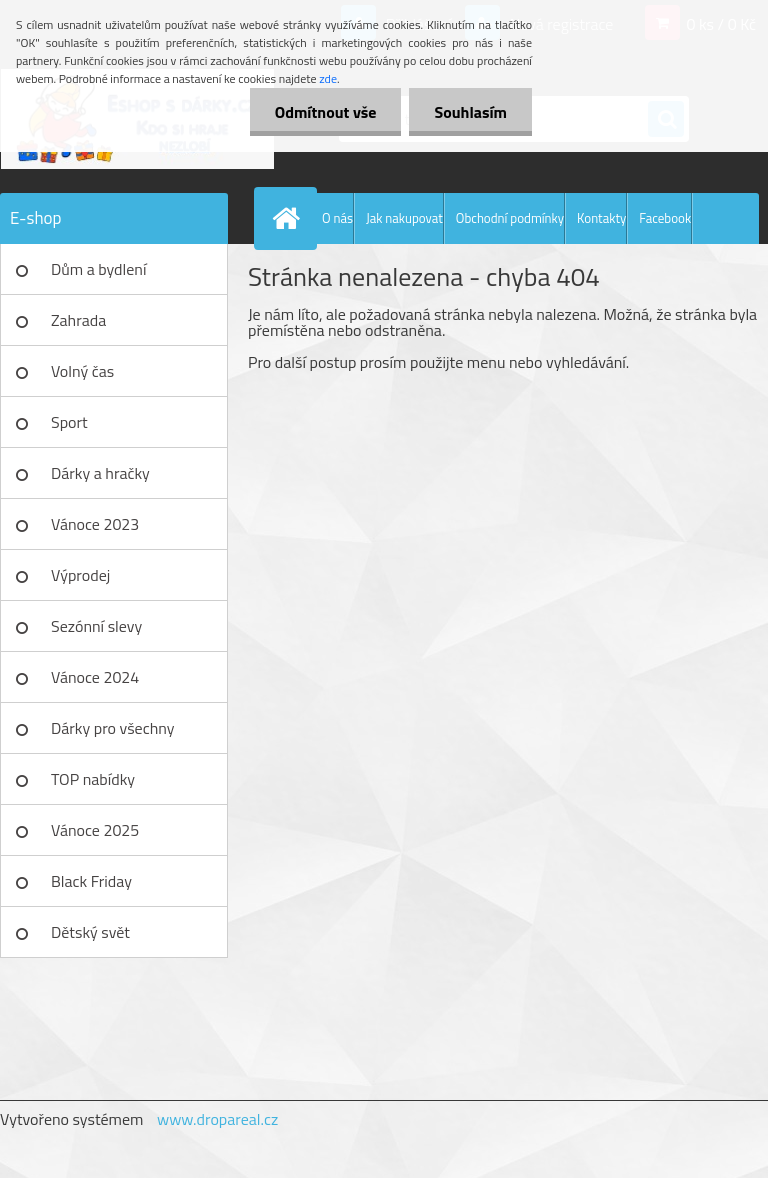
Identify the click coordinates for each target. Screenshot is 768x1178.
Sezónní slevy (96, 626)
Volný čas (82, 371)
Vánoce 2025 (95, 830)
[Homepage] (290, 218)
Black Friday (91, 881)
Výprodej (80, 575)
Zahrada (78, 320)
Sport (69, 422)
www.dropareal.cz (217, 1119)
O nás (337, 218)
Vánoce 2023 (95, 524)
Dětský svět (90, 932)
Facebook (665, 218)
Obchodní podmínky (510, 218)
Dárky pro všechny (112, 728)
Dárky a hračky (100, 473)
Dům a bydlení (98, 269)
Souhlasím (470, 112)
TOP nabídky (93, 779)
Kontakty (601, 218)
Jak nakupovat (404, 218)
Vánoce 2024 (95, 677)
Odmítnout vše (326, 112)
